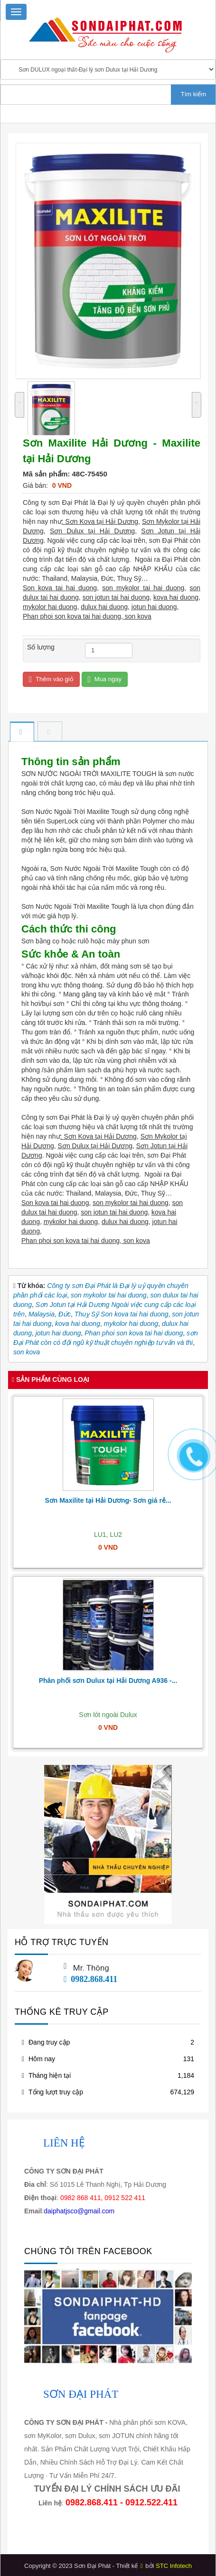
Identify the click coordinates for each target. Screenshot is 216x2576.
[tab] (21, 732)
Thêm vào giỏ (51, 679)
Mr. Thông (91, 1968)
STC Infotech (174, 2565)
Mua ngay (105, 679)
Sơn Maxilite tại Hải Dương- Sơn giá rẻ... (108, 1500)
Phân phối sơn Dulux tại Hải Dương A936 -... (108, 1680)
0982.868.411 (90, 1979)
